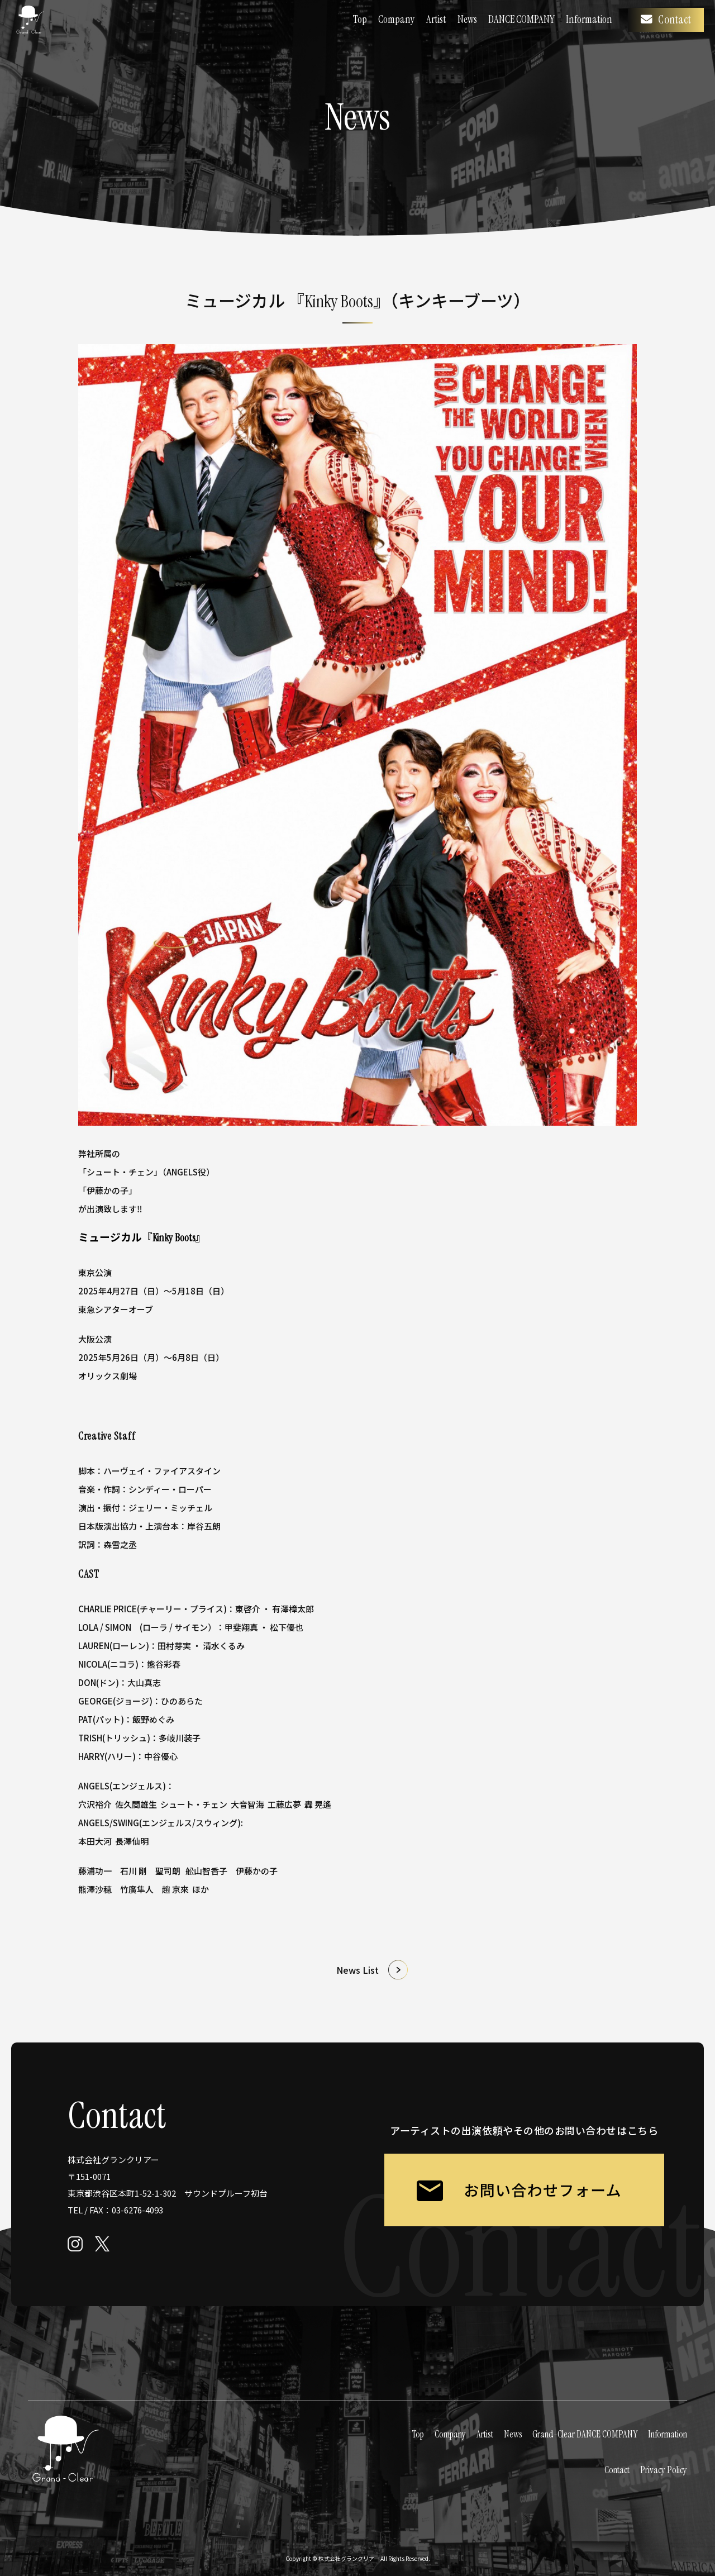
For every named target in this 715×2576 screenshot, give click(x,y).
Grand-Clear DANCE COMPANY (584, 2434)
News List (357, 1970)
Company (396, 19)
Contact (666, 19)
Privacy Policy (663, 2470)
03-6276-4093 (137, 2210)
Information (589, 19)
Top (360, 19)
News (467, 19)
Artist (436, 19)
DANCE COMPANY (521, 19)
